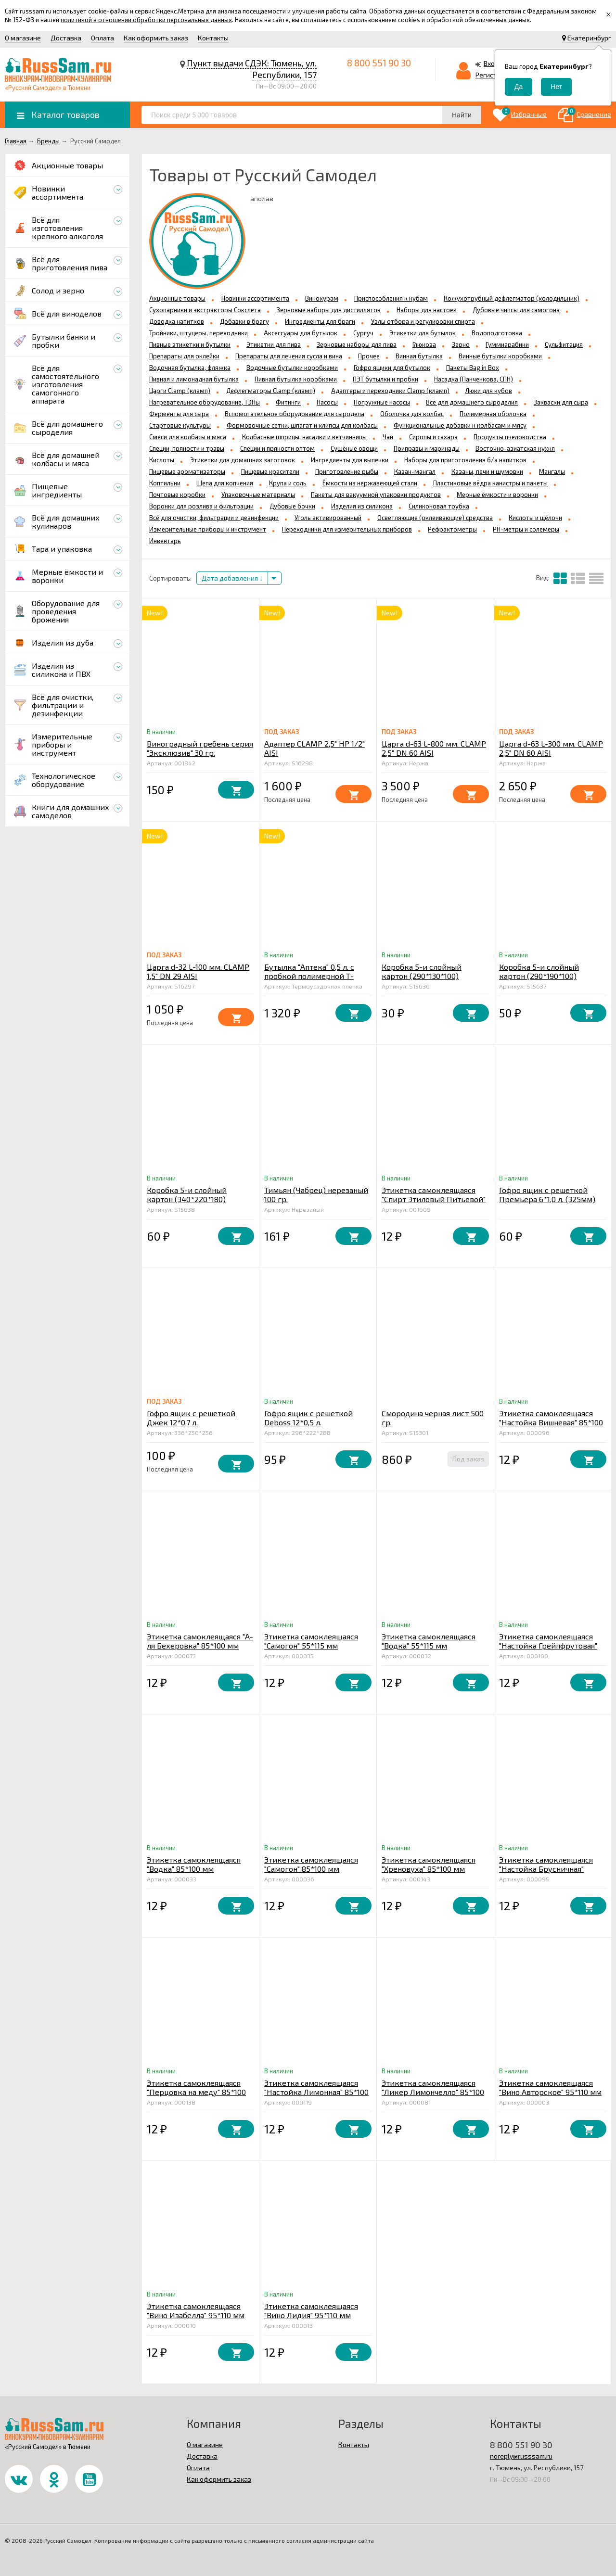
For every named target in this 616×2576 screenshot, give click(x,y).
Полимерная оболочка (493, 414)
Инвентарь (165, 541)
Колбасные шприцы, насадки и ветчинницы (304, 437)
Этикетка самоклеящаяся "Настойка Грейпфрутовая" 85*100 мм (548, 1645)
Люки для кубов (488, 390)
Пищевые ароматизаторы (187, 471)
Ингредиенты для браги (320, 321)
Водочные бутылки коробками (292, 367)
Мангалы (552, 471)
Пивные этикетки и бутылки (190, 344)
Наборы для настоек (427, 310)
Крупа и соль (288, 483)
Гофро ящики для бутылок (392, 367)
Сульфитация (564, 344)
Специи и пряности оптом (277, 448)
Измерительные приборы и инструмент (207, 529)
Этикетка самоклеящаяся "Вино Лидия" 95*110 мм (311, 2310)
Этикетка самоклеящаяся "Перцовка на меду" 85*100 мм (196, 2092)
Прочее (369, 356)
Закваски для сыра (561, 402)
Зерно (461, 344)
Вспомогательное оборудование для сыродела (294, 414)
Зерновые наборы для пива (357, 344)
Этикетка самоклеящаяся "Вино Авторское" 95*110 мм (550, 2087)
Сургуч (363, 333)
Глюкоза (424, 344)
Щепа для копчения (224, 483)
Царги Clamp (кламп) (179, 390)
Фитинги (288, 402)
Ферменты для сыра (179, 414)
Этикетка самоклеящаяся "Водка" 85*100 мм (194, 1864)
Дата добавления (232, 578)
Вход (491, 63)
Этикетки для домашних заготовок (242, 460)
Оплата (102, 38)
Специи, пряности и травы (186, 448)
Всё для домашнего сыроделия (472, 402)
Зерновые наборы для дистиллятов (329, 310)
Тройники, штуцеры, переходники (198, 333)
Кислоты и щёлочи (535, 517)
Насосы (327, 402)
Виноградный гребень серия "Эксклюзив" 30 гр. (200, 748)
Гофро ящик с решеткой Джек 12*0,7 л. (191, 1418)
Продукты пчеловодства (510, 437)
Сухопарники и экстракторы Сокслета (205, 310)
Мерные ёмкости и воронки (497, 494)
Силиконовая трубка (439, 506)
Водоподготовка (497, 333)
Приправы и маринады (427, 448)
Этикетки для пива (273, 344)
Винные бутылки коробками (500, 356)
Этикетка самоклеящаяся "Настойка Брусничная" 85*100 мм (546, 1868)
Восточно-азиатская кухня (515, 448)
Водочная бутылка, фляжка (190, 367)
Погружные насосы (382, 402)
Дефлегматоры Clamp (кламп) (270, 390)
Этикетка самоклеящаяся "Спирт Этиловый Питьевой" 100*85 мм (434, 1199)
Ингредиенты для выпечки (349, 460)
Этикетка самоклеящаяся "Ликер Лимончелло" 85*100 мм (433, 2092)
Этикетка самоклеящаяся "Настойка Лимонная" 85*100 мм (316, 2092)
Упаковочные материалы (258, 494)
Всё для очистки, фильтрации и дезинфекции (214, 517)
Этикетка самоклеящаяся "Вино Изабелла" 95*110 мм (195, 2310)
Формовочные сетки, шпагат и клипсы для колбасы (302, 425)
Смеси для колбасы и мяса (187, 437)
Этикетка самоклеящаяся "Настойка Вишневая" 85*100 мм (551, 1422)
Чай (388, 437)
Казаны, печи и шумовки (487, 471)
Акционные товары (177, 298)
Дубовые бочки (292, 506)
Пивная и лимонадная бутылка (194, 379)
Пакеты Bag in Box (472, 367)
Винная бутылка (419, 356)
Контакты (213, 38)
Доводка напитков (176, 321)
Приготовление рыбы (346, 471)
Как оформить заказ (156, 38)
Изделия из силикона (362, 506)
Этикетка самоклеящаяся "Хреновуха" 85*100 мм (428, 1864)
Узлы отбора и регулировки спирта (423, 321)
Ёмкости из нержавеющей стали (369, 483)
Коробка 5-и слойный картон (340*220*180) (187, 1194)
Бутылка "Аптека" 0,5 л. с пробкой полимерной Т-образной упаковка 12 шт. (311, 976)
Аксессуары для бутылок (300, 333)
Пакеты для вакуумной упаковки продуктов (376, 494)
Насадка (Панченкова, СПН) (473, 379)
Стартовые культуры (180, 425)
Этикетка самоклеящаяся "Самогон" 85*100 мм (311, 1864)
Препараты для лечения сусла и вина (288, 356)
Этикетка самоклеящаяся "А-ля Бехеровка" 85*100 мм (200, 1641)
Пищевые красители (270, 471)
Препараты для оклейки (184, 356)
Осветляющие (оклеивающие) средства (435, 517)
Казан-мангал (415, 471)
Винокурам (321, 298)
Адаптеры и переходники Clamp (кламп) (390, 390)
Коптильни (164, 483)
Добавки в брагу (244, 321)
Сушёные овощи (354, 448)
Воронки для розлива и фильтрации (201, 506)
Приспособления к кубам (391, 298)
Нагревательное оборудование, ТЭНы (204, 402)
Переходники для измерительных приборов (347, 529)
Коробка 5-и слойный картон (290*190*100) (539, 971)
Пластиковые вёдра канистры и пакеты (490, 483)
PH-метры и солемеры (526, 529)
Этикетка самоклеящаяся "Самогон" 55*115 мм (311, 1641)
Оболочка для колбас (412, 414)
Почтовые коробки (177, 494)
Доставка (66, 38)
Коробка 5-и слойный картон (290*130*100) (422, 971)
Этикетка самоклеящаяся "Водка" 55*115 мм (428, 1641)
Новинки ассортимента (255, 298)
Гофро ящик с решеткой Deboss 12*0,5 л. (308, 1418)
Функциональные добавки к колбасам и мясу (460, 425)
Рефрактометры (452, 529)
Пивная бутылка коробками (296, 379)
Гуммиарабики (507, 344)
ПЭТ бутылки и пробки (385, 379)
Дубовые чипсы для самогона (516, 310)
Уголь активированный (328, 517)
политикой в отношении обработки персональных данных (146, 20)
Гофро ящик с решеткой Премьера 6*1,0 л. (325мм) (547, 1194)
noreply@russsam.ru (521, 2456)
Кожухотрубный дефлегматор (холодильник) (511, 298)
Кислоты (161, 460)
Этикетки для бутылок (422, 333)
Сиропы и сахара (433, 437)
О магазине (23, 38)
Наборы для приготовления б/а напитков (465, 460)
